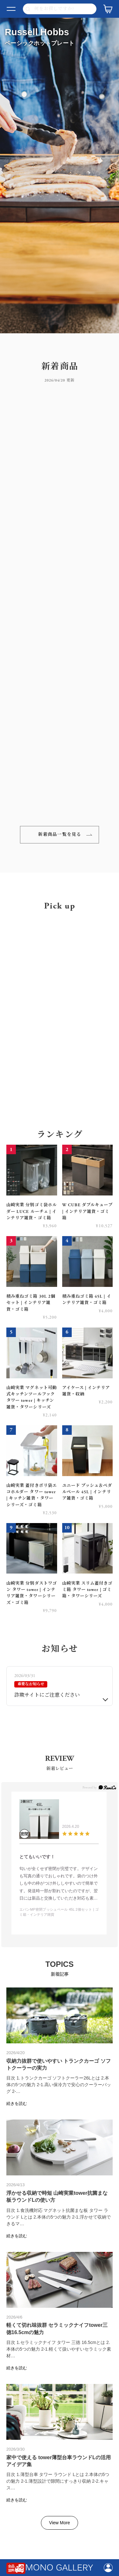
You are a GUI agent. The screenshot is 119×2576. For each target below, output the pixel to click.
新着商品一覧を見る (59, 834)
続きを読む (16, 2103)
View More (59, 2522)
